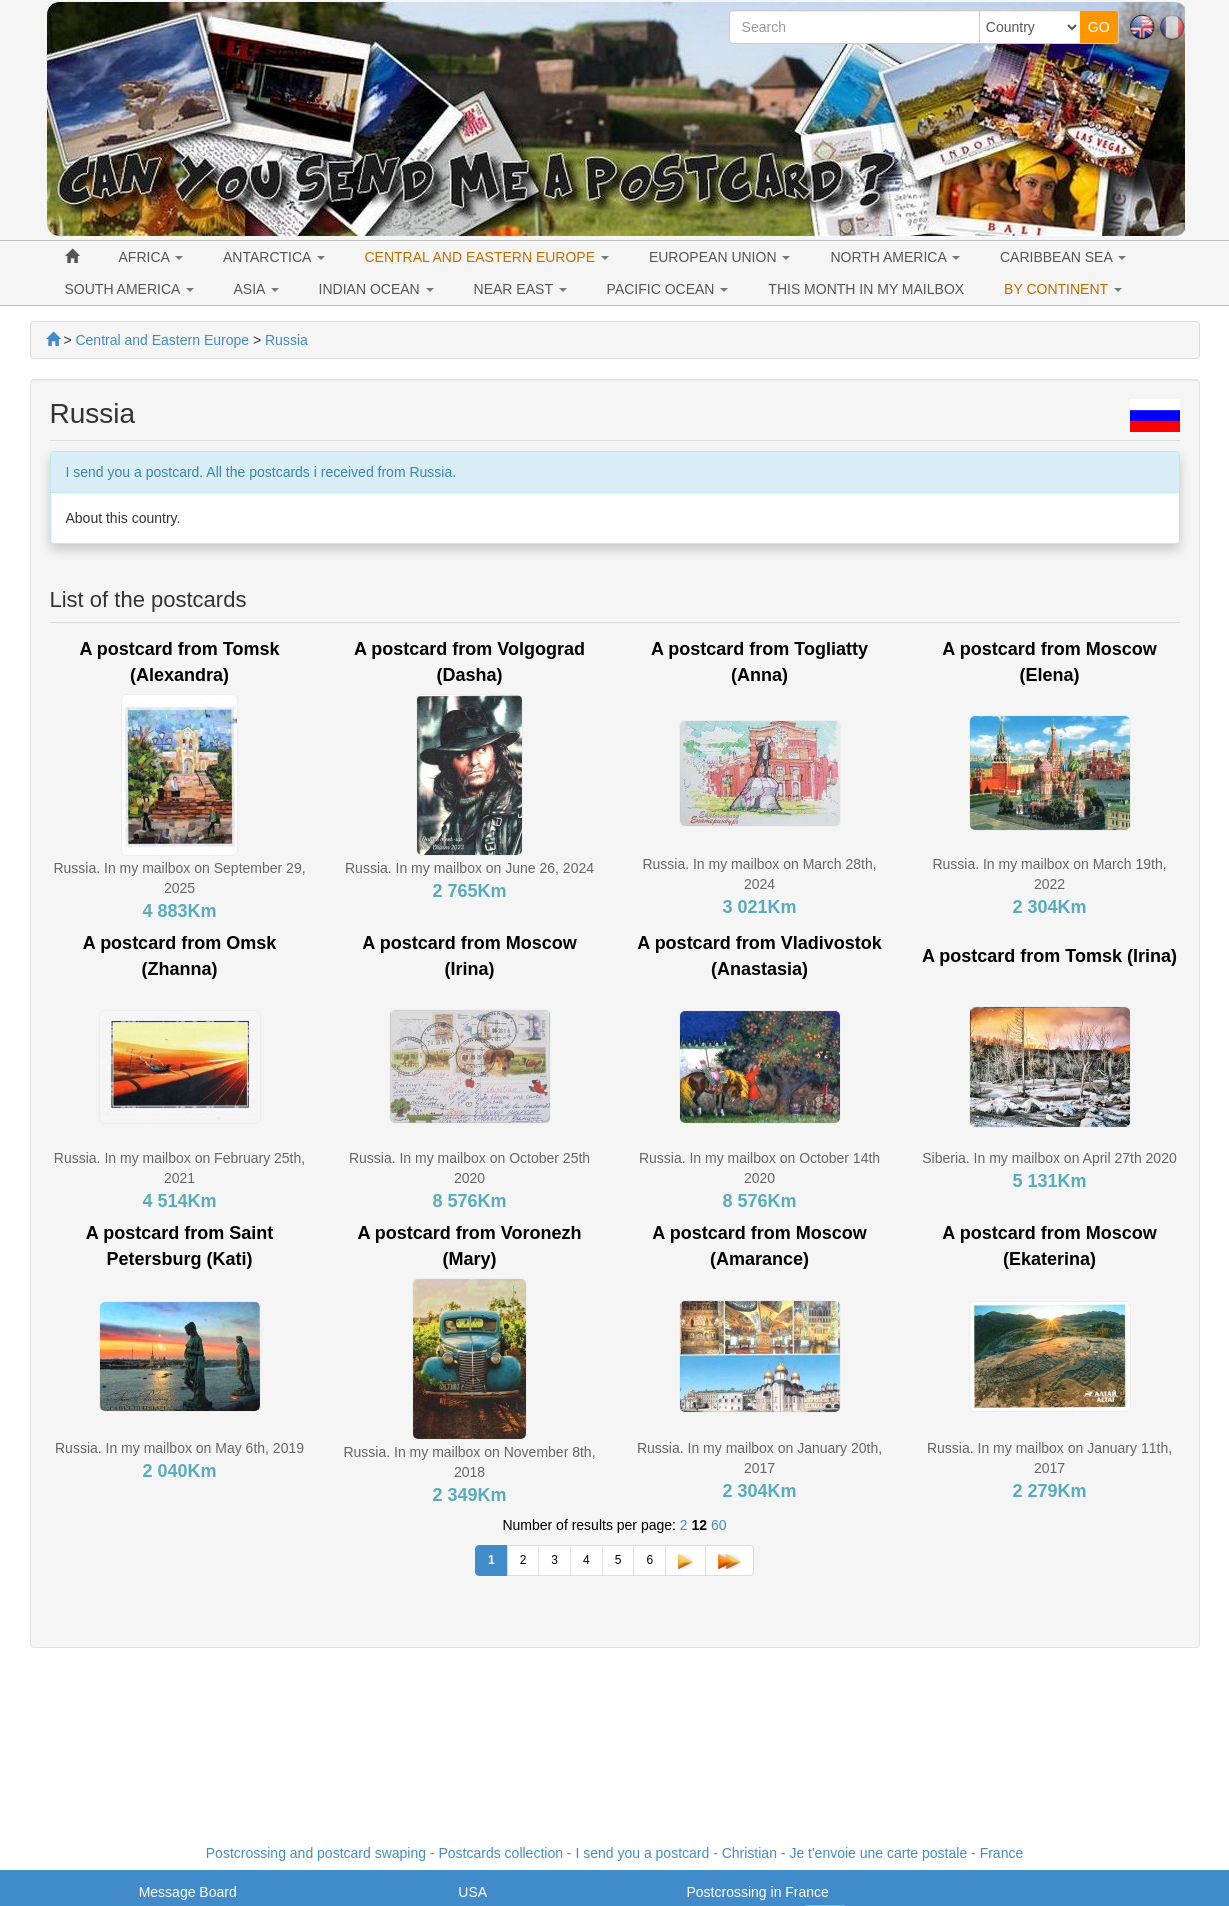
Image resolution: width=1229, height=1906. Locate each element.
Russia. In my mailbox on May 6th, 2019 (179, 1448)
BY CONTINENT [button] (1063, 289)
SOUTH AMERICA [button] (129, 289)
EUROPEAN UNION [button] (719, 257)
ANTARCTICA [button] (274, 257)
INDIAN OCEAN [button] (376, 289)
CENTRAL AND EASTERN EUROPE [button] (487, 257)
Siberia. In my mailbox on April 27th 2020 (1049, 1158)
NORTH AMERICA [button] (895, 257)
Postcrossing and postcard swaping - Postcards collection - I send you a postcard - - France (614, 1853)
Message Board (188, 1892)
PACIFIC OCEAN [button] (668, 289)
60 (719, 1525)
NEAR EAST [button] (520, 289)
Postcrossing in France (757, 1892)
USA (472, 1892)
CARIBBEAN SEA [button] (1063, 257)
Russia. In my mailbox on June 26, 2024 (469, 868)
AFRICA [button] (151, 257)
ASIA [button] (256, 289)
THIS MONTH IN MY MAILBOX (866, 289)
